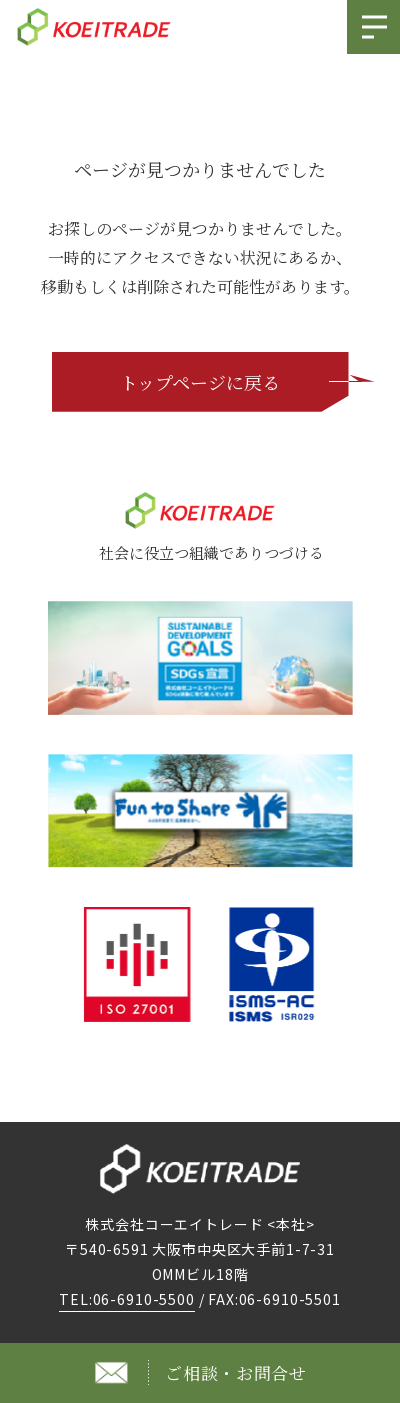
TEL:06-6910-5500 (126, 1299)
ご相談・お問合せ (235, 1372)
